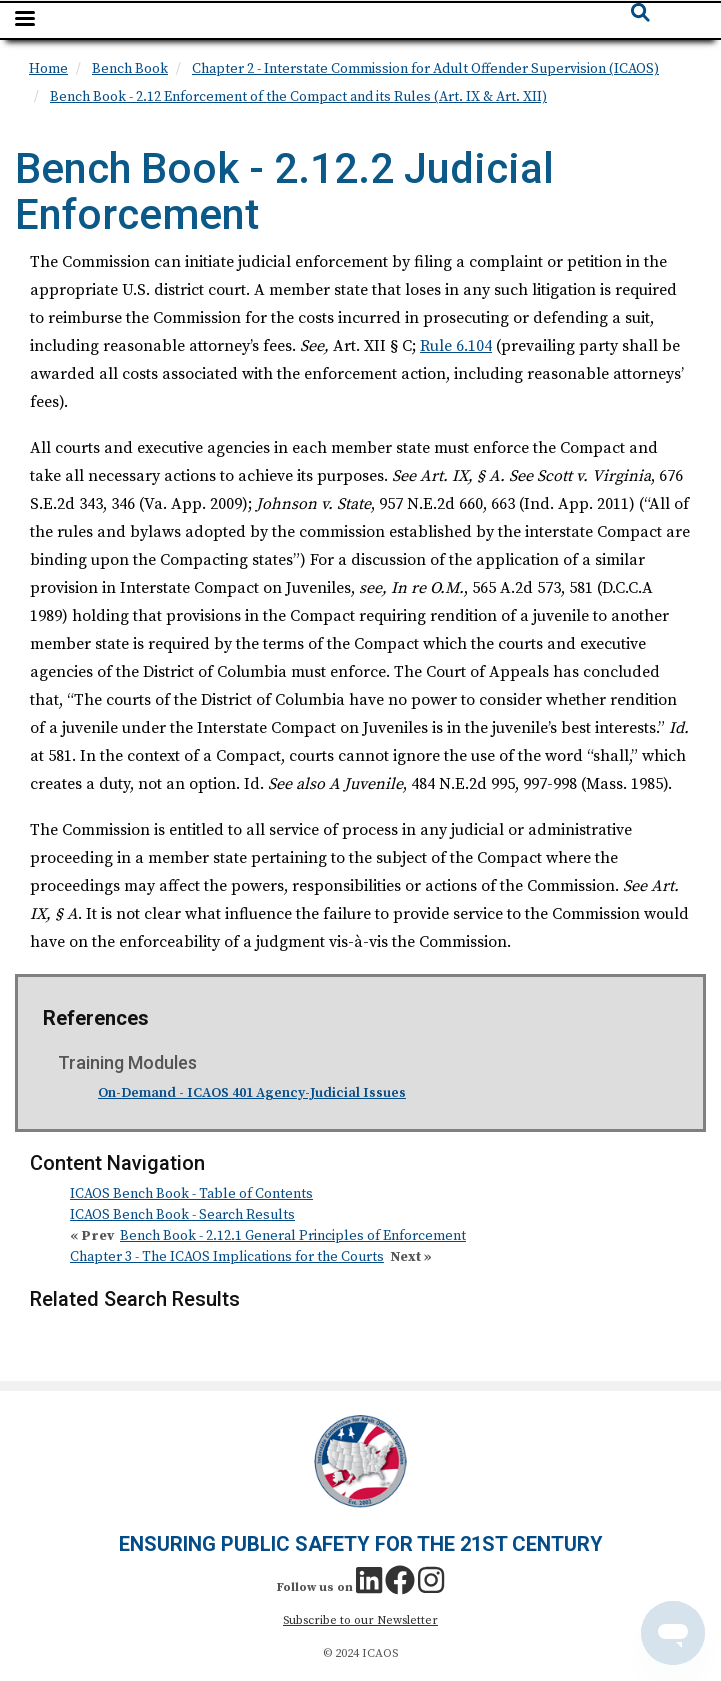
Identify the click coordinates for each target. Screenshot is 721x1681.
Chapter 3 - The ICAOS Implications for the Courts (227, 1257)
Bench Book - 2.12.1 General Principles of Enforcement (293, 1236)
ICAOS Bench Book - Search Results (182, 1215)
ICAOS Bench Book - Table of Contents (191, 1194)
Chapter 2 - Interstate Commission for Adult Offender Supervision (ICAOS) (425, 69)
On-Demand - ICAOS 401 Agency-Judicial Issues (252, 1093)
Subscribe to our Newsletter (360, 1620)
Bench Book (130, 69)
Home (48, 69)
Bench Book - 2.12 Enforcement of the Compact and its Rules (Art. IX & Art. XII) (298, 97)
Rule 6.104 (456, 346)
